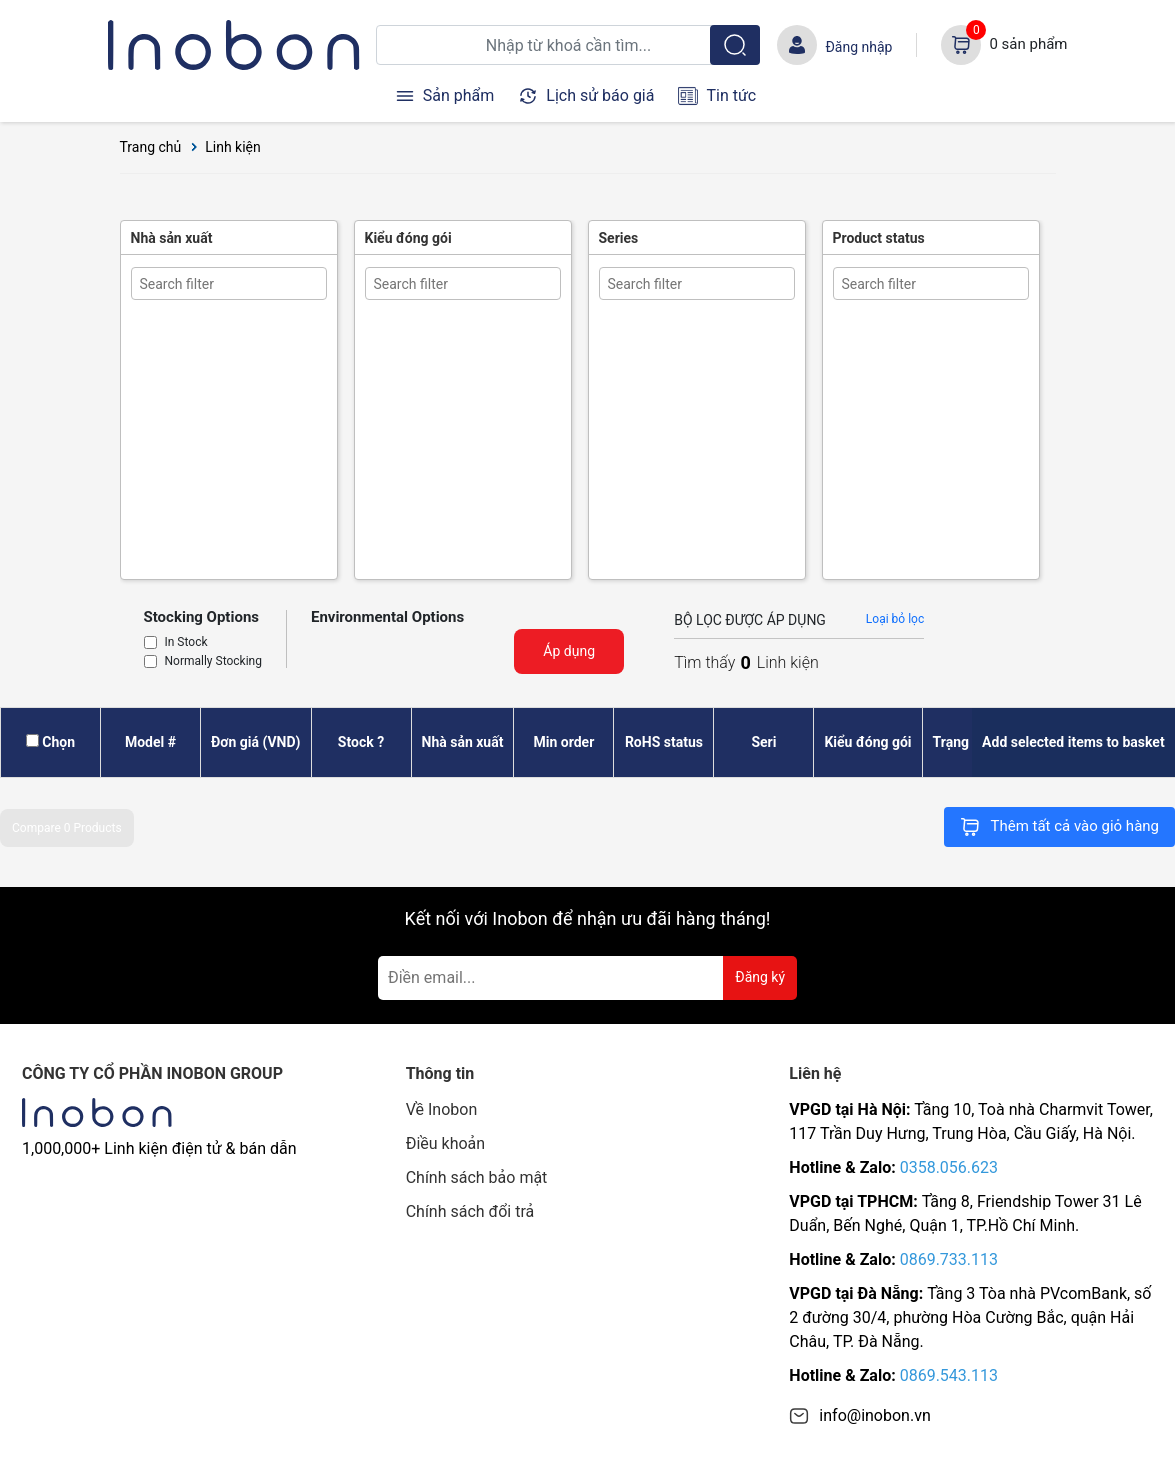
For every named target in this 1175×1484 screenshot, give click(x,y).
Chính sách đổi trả (470, 1211)
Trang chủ (151, 147)
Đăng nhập (858, 47)
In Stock (186, 643)
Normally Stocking (213, 662)
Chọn (58, 742)
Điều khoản (445, 1143)
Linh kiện (233, 147)
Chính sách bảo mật (477, 1177)
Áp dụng (569, 651)
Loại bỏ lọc (895, 619)
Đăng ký (760, 977)
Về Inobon (442, 1109)
